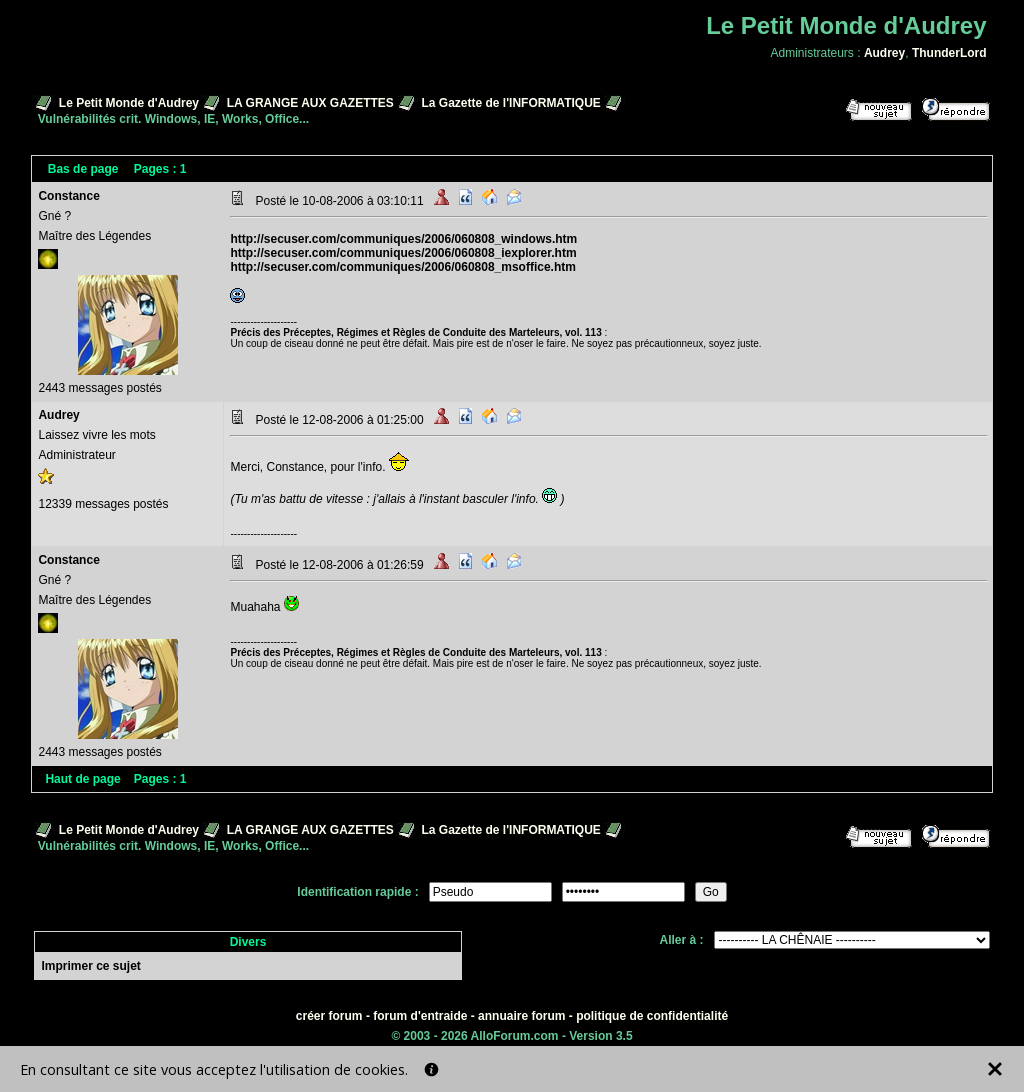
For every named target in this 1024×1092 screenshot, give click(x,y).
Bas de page (83, 169)
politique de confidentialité (652, 1016)
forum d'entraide (420, 1016)
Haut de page (82, 779)
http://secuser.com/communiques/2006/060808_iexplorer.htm (403, 253)
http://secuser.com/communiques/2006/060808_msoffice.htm (402, 267)
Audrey (884, 53)
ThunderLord (949, 53)
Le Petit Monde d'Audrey (129, 103)
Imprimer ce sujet (90, 966)
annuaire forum (521, 1016)
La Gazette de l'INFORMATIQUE (511, 103)
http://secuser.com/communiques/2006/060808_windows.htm (403, 239)
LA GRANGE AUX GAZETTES (310, 103)
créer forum (329, 1016)
